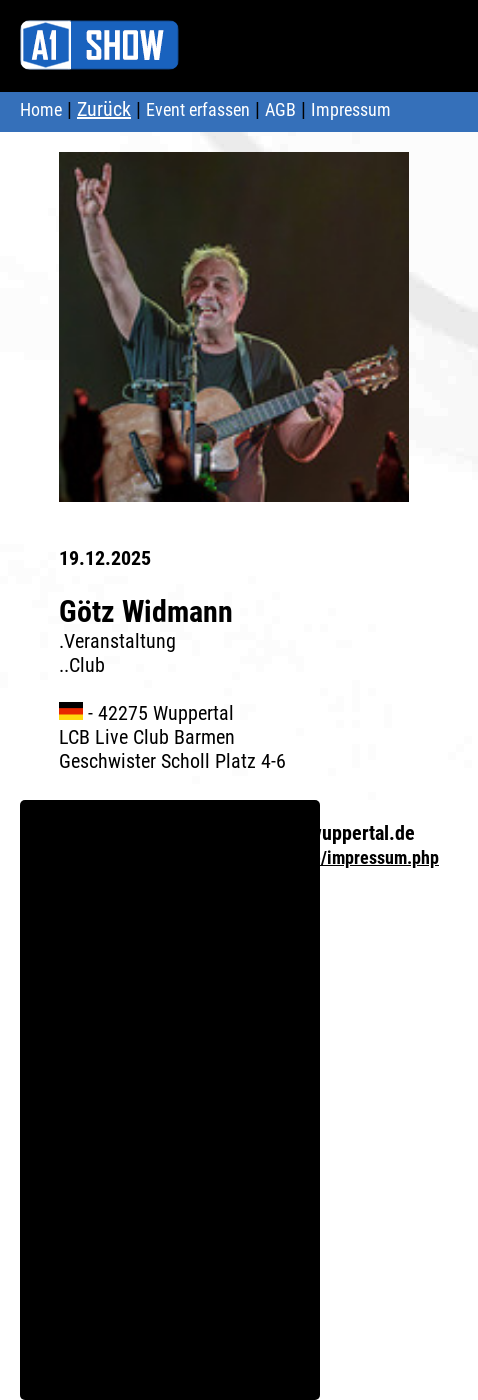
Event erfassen (198, 109)
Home (41, 109)
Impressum (351, 109)
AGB (280, 109)
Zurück (104, 109)
